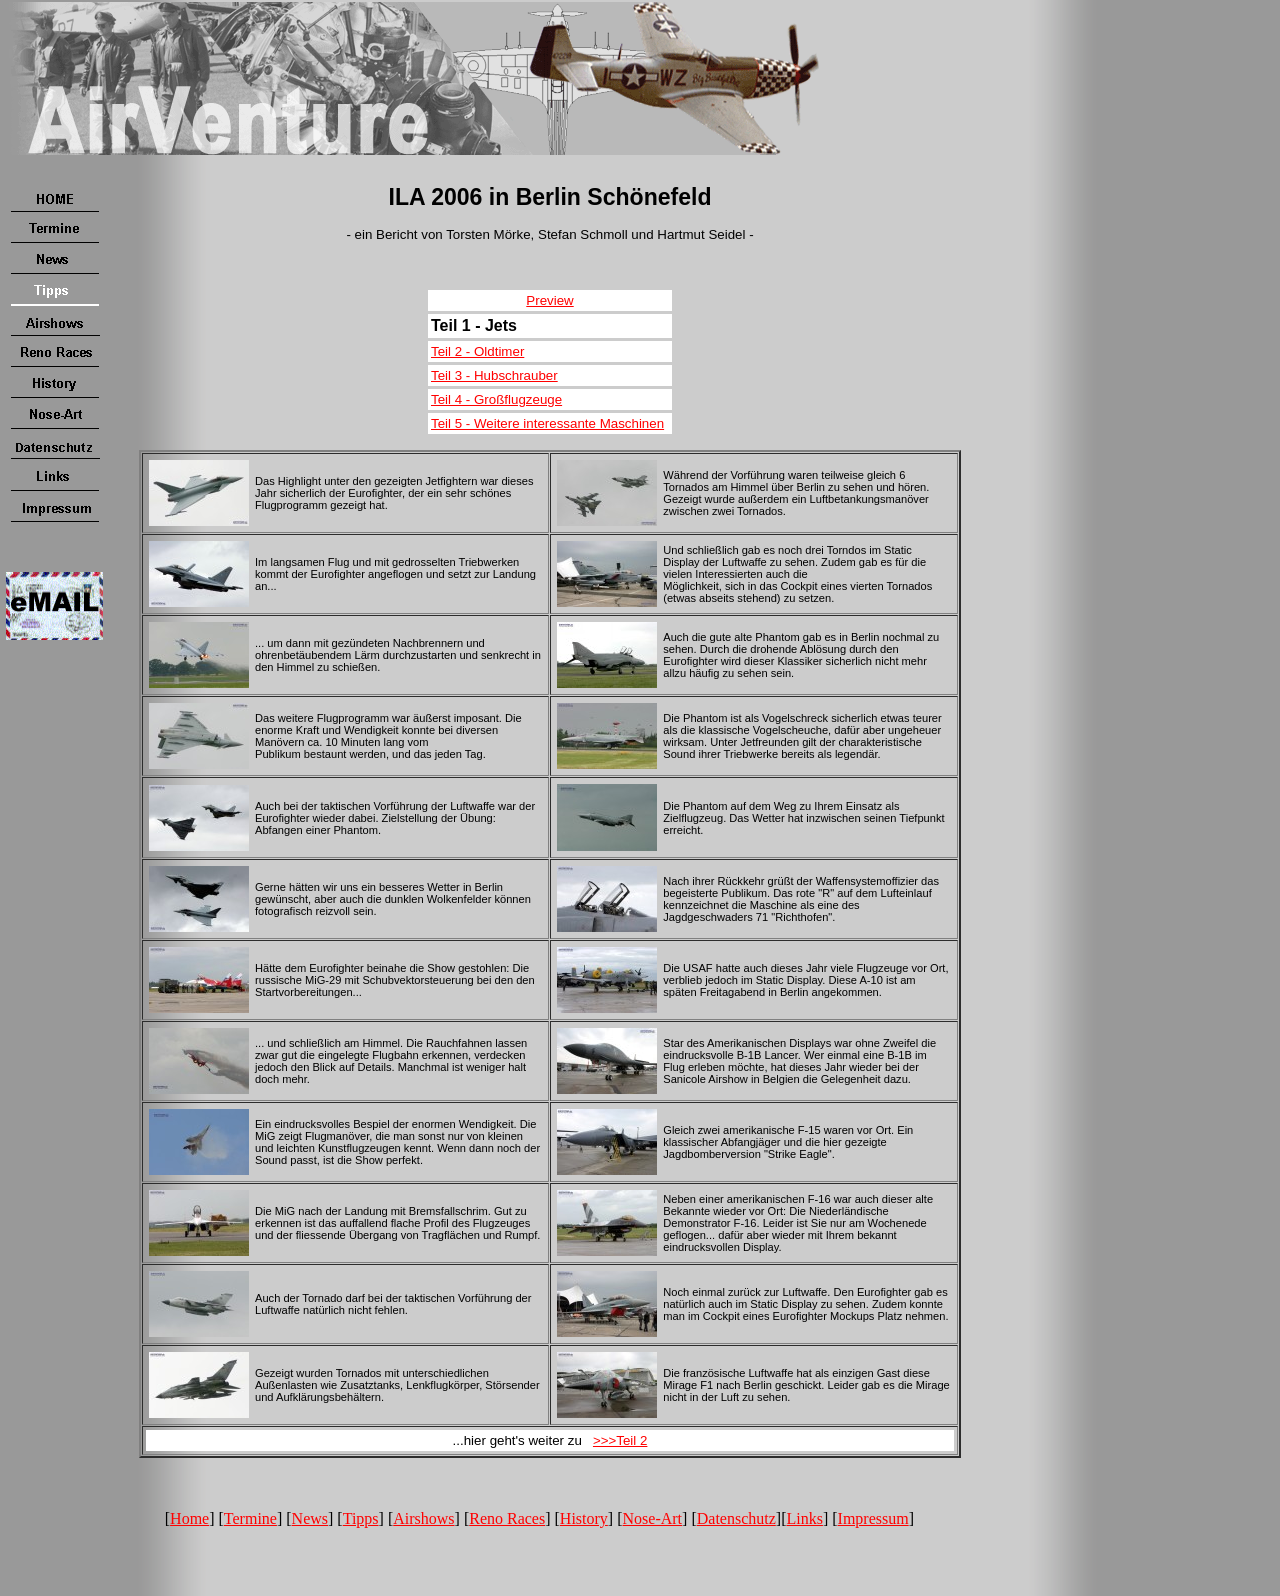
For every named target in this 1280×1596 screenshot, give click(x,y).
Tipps (361, 1518)
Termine (250, 1518)
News (310, 1518)
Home (189, 1518)
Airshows (423, 1518)
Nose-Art (653, 1518)
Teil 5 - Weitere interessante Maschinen (547, 423)
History (584, 1518)
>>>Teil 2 (620, 1440)
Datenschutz (736, 1518)
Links (804, 1518)
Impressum (873, 1518)
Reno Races (507, 1518)
